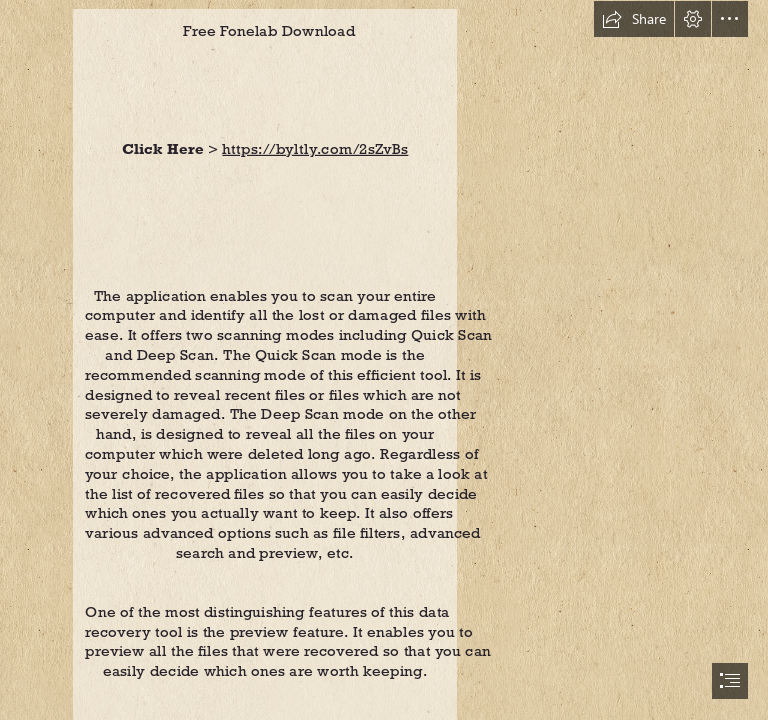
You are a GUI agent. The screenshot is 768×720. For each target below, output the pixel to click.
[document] (384, 360)
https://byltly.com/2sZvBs (316, 148)
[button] (634, 19)
